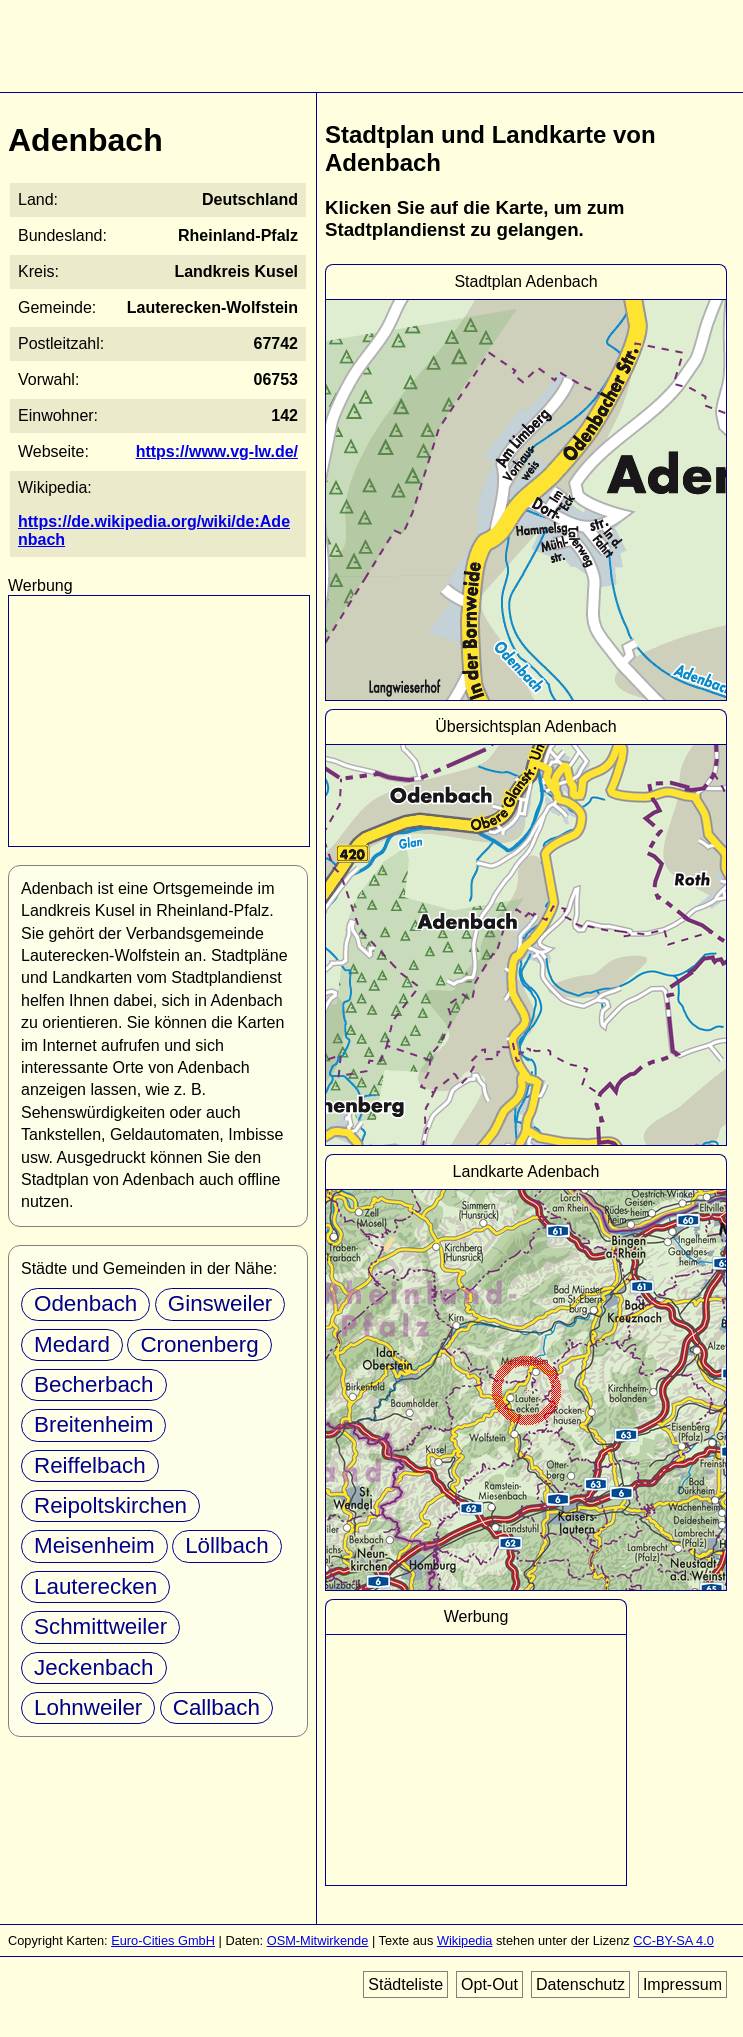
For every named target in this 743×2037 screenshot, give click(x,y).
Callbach (216, 1707)
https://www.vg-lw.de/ (217, 451)
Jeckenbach (94, 1667)
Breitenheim (93, 1424)
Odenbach (85, 1303)
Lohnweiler (88, 1707)
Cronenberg (199, 1344)
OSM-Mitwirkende (318, 1940)
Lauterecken (95, 1586)
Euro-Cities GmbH (163, 1940)
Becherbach (94, 1384)
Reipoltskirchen (110, 1505)
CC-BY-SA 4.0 (673, 1940)
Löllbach (226, 1545)
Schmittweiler (100, 1626)
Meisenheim (94, 1545)
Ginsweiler (220, 1303)
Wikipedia (464, 1940)
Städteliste (405, 1984)
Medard (72, 1344)
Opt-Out (489, 1984)
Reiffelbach (90, 1465)
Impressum (682, 1984)
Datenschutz (580, 1984)
